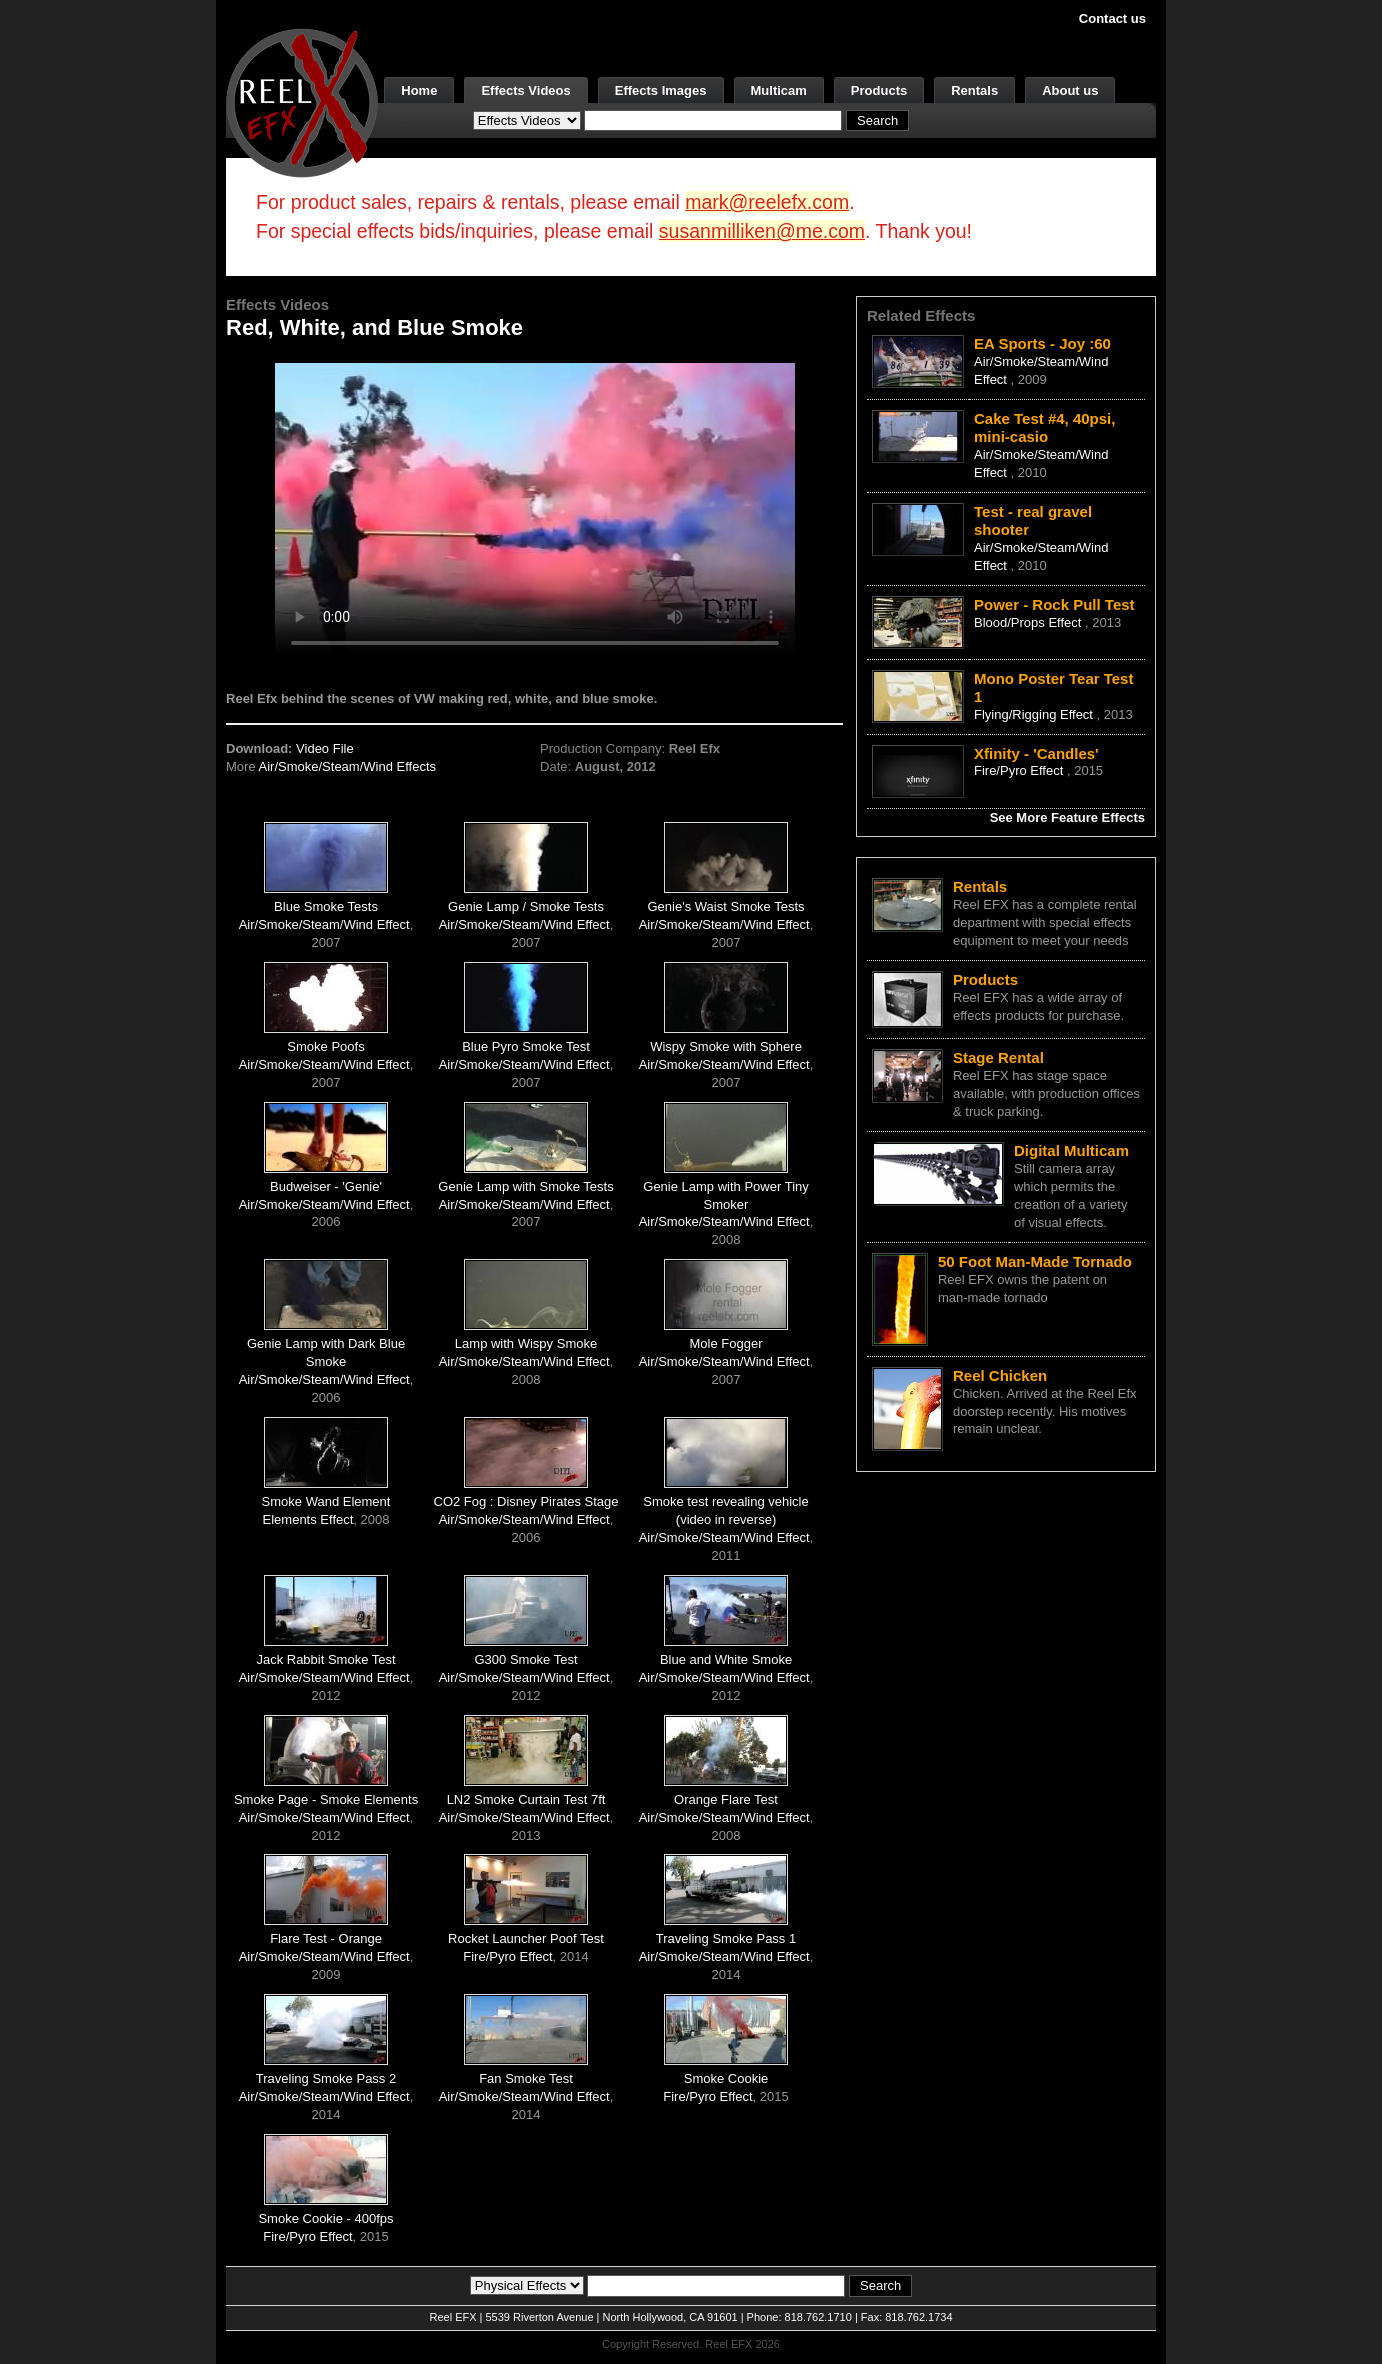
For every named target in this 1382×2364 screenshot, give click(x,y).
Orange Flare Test (726, 1799)
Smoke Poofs (325, 1046)
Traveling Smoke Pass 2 (326, 2078)
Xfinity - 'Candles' (1036, 753)
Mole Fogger (726, 1343)
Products (879, 90)
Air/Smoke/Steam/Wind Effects (348, 766)
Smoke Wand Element (326, 1501)
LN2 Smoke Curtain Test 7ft (526, 1799)
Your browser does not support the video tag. (535, 508)
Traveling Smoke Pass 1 (726, 1938)
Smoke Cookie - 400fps (325, 2218)
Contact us (1112, 18)
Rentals (974, 90)
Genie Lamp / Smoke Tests (526, 906)
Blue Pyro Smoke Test (526, 1046)
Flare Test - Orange (326, 1938)
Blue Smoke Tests (326, 906)
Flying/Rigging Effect (1035, 714)
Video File (325, 748)
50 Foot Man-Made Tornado (1035, 1261)
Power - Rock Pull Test (1054, 604)
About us (1070, 90)
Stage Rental (998, 1057)
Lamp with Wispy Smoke (526, 1343)
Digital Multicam (1071, 1150)
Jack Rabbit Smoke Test (325, 1659)
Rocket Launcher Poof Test (526, 1938)
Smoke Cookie (726, 2078)
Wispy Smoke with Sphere (726, 1046)
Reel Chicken (1000, 1375)
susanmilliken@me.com (762, 231)
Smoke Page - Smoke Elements (326, 1799)
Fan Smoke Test (526, 2078)
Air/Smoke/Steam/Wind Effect (324, 924)
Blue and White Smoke (726, 1659)
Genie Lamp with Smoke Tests (525, 1186)
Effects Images (661, 90)
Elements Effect (308, 1519)
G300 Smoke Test (525, 1659)
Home (419, 90)
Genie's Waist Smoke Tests (725, 906)
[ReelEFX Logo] (302, 101)
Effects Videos (525, 90)
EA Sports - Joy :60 (1042, 343)
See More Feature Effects (1067, 817)
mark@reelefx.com (767, 202)
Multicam (779, 90)
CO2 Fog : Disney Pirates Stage (526, 1501)
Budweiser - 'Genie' (326, 1186)
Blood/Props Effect (1029, 622)
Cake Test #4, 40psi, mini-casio (1044, 427)
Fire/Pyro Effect (507, 1956)
